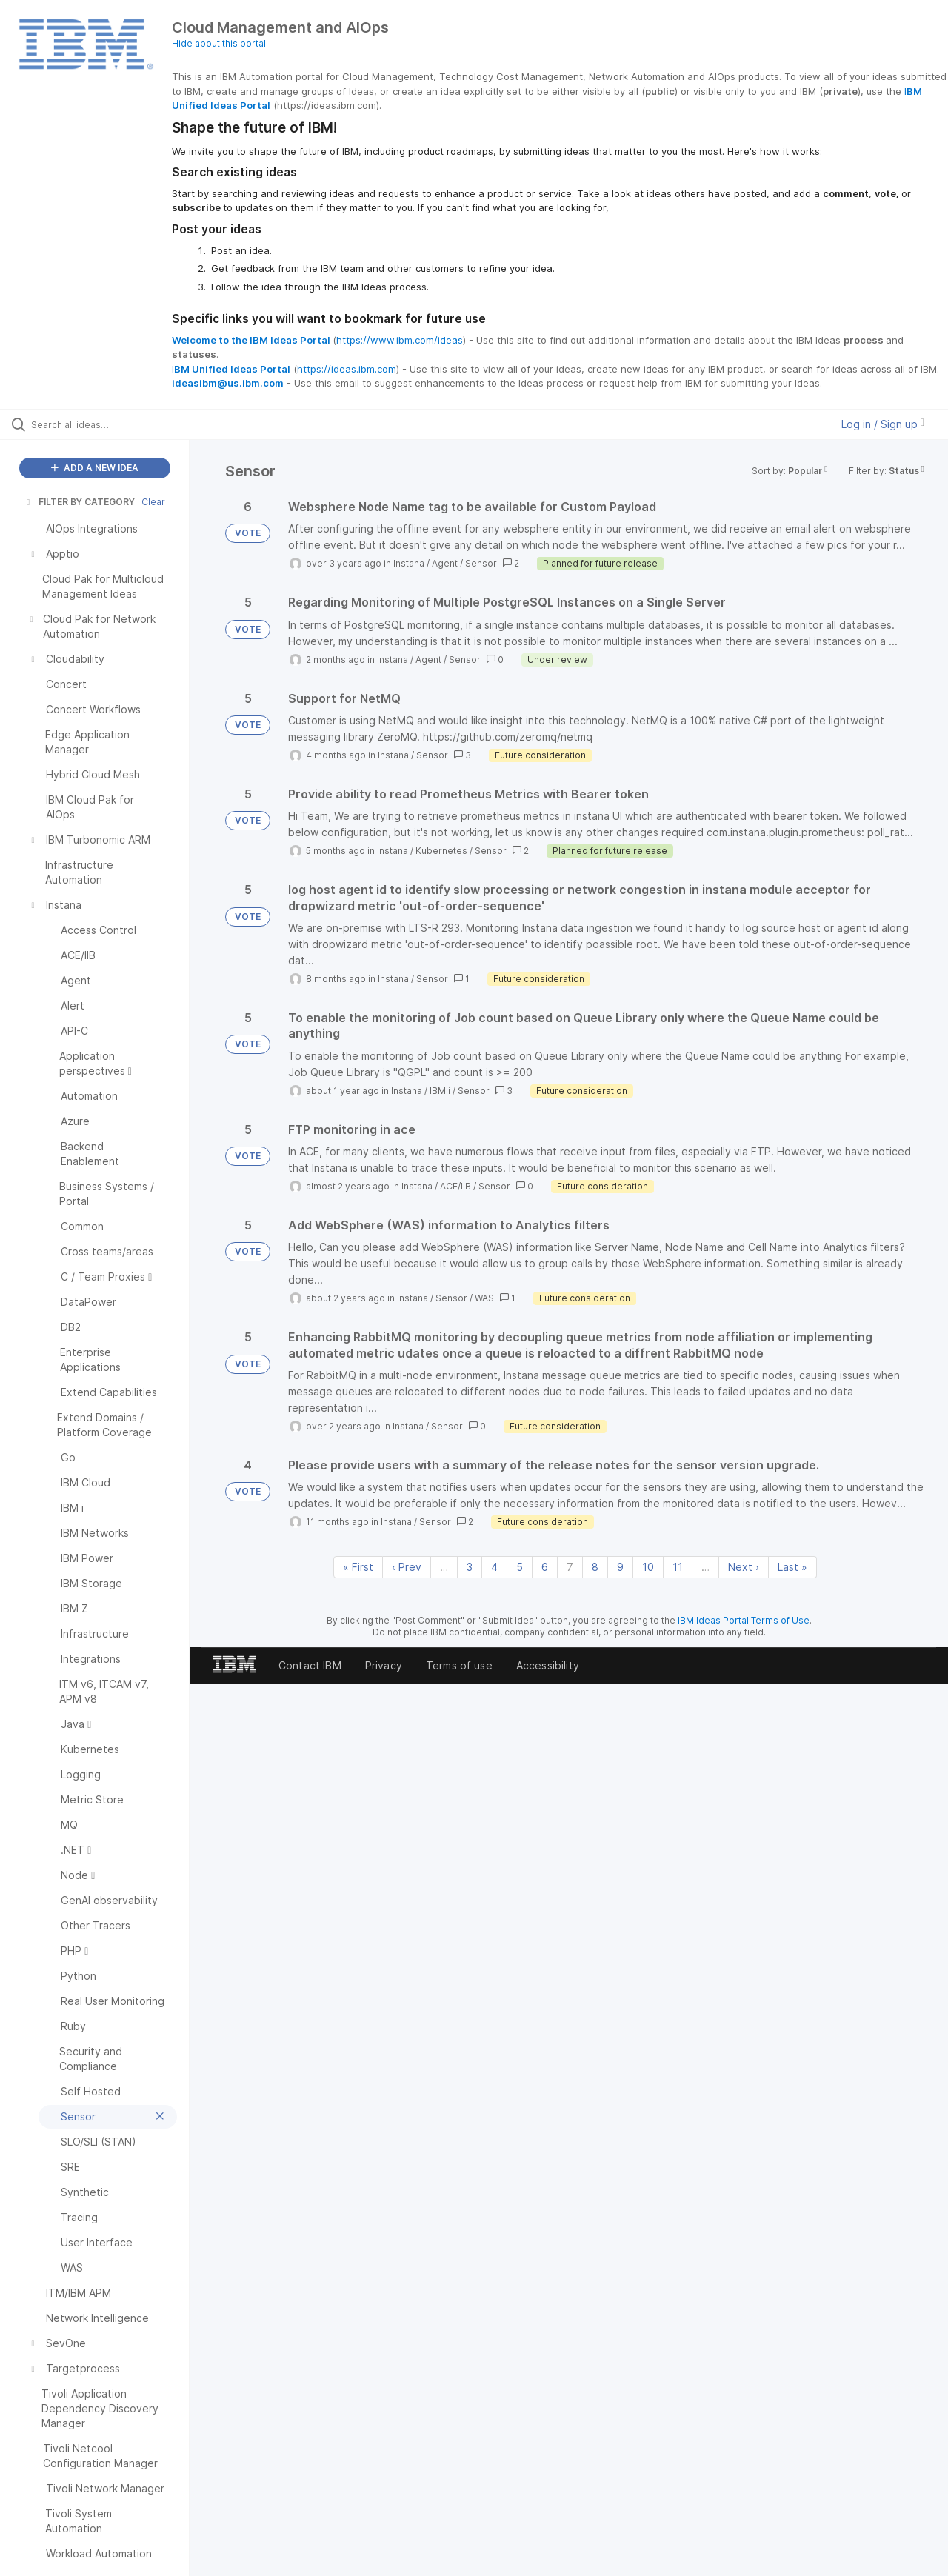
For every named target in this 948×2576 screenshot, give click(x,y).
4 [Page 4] (494, 1567)
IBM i (440, 1090)
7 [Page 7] (570, 1567)
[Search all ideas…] (113, 424)
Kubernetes (441, 850)
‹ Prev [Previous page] (406, 1567)
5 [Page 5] (519, 1567)
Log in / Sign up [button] (882, 424)
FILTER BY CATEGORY (79, 501)
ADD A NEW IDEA (94, 467)
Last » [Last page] (792, 1567)
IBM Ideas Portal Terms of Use (744, 1620)
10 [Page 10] (648, 1567)
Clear (153, 501)
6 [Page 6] (544, 1567)
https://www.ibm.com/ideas (399, 340)
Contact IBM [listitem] (309, 1665)
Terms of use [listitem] (459, 1665)
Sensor (481, 563)
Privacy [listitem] (383, 1665)
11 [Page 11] (677, 1567)
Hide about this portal (219, 43)
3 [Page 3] (470, 1567)
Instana (408, 563)
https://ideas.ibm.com (346, 369)
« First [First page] (358, 1567)
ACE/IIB (455, 1186)
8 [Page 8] (595, 1567)
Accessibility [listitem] (547, 1665)
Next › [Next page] (743, 1567)
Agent (445, 563)
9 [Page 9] (620, 1567)
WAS (484, 1298)
